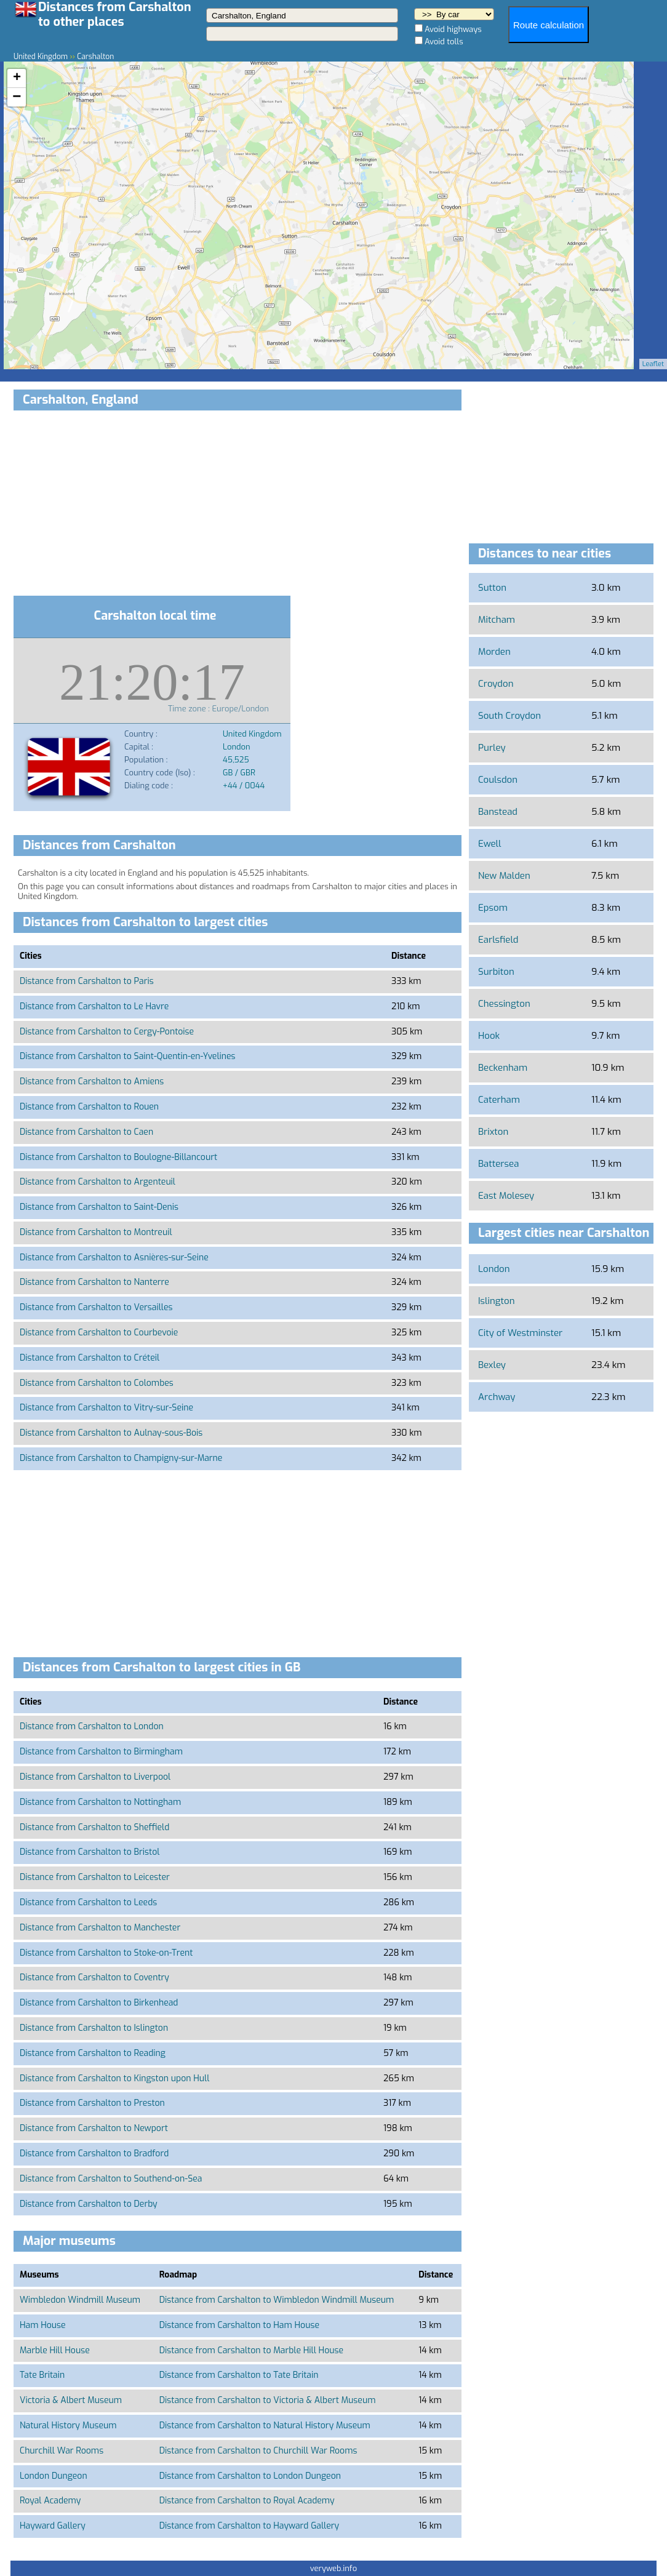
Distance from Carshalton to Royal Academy (247, 2500)
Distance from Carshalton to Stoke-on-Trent (106, 1953)
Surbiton (496, 972)
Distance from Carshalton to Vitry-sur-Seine (106, 1408)
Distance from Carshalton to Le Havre (94, 1006)
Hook (489, 1036)
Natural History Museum (68, 2425)
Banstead (497, 812)
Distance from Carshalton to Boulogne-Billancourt (118, 1157)
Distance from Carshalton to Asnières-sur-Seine (114, 1257)
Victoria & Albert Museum (71, 2400)
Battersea (498, 1164)
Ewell (489, 844)
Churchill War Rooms (61, 2451)
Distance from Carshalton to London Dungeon (250, 2476)
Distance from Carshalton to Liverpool (95, 1777)
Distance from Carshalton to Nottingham (100, 1802)
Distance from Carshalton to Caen (86, 1132)
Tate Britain (42, 2375)
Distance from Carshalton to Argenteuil (97, 1182)
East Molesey (506, 1196)
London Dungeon (53, 2476)
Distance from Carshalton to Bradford (94, 2153)
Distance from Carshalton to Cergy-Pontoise (107, 1032)
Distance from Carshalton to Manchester (100, 1928)
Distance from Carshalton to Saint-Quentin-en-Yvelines (128, 1056)
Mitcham (496, 620)
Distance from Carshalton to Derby (89, 2204)
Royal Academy (50, 2500)
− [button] (16, 97)
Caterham (499, 1100)
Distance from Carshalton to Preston (92, 2103)
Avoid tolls (444, 41)
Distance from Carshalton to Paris (87, 981)
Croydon (495, 684)
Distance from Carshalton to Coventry (94, 1977)
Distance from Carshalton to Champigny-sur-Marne (121, 1458)
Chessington (504, 1004)
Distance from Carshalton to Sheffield (94, 1827)
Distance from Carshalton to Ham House (239, 2325)
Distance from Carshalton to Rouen (89, 1107)
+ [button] (17, 78)
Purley (492, 748)
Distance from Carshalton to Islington (94, 2028)
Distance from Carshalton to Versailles (96, 1307)
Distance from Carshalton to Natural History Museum (264, 2425)
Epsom (493, 908)
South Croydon (509, 716)
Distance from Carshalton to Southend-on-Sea (111, 2179)
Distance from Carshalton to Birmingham (101, 1752)
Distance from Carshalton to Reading (93, 2053)
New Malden (504, 876)
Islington (496, 1301)
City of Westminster (520, 1333)
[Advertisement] (237, 505)
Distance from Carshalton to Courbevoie (99, 1332)
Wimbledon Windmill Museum (80, 2300)
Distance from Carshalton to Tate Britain (239, 2375)
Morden (494, 652)
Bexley (492, 1365)
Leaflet (653, 364)
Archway (496, 1397)
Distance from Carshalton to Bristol (89, 1852)
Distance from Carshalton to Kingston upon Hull (114, 2078)
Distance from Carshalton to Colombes (97, 1383)
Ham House (43, 2325)
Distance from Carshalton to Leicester (95, 1877)
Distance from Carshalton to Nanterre (94, 1282)
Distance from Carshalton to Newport (94, 2128)
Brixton (493, 1132)
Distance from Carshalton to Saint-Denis (99, 1207)
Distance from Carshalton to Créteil (89, 1358)
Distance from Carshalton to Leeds (88, 1902)
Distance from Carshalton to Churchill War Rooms (258, 2451)
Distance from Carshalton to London (92, 1726)
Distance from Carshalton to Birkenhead (99, 2003)
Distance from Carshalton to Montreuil (96, 1232)
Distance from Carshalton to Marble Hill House (251, 2350)
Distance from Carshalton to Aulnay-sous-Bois (111, 1433)
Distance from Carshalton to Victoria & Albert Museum (267, 2400)
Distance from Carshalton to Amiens (92, 1081)
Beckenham (502, 1068)
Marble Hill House (55, 2350)
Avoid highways (453, 29)
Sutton (492, 588)
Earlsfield (498, 940)
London (494, 1269)
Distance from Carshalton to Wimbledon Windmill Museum (276, 2300)
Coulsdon (497, 780)
